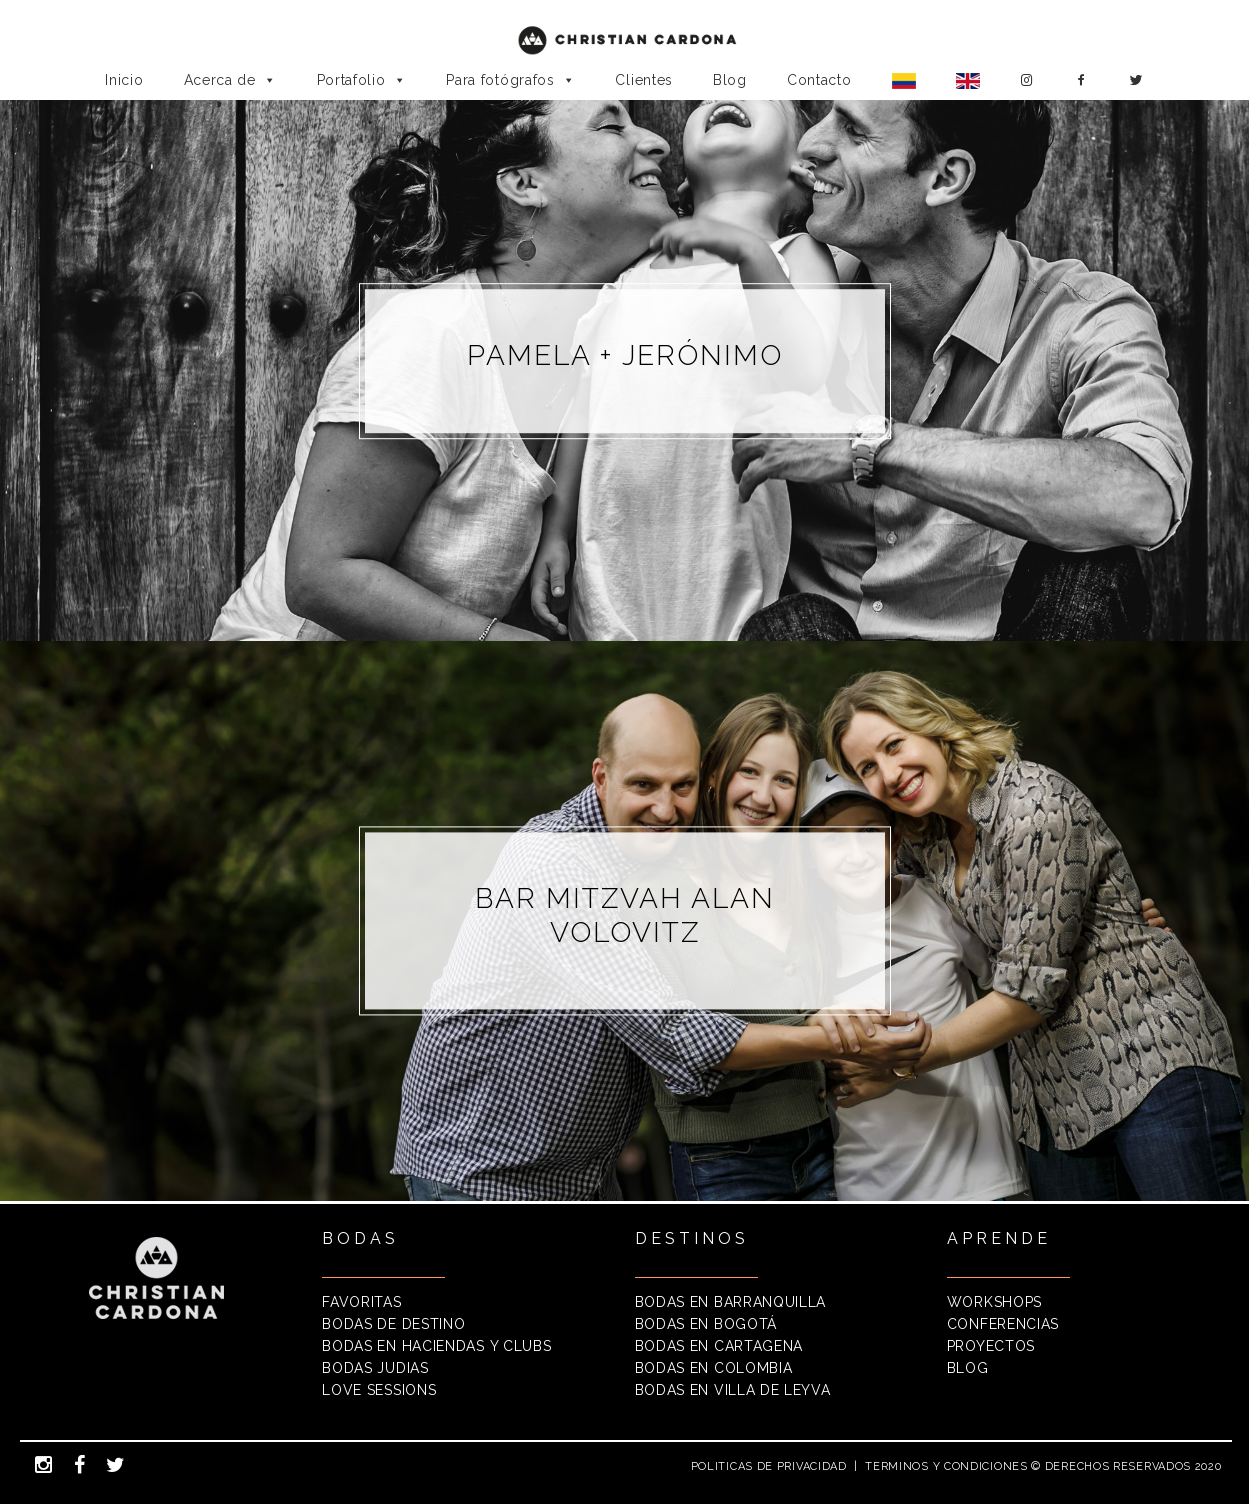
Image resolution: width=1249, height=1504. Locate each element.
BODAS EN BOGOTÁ (706, 1324)
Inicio (124, 80)
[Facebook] (1081, 80)
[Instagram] (1027, 80)
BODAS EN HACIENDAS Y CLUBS (436, 1346)
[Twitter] (1136, 80)
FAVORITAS (361, 1302)
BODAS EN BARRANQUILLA (731, 1302)
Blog (730, 80)
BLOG (968, 1368)
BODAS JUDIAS (375, 1368)
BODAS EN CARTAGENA (719, 1346)
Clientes (644, 80)
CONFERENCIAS (1003, 1324)
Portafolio (362, 80)
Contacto (819, 80)
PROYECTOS (991, 1346)
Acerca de (230, 80)
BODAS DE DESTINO (393, 1324)
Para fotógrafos (510, 80)
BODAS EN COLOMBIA (714, 1368)
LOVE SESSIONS (379, 1390)
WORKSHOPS (994, 1302)
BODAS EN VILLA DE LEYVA (733, 1390)
